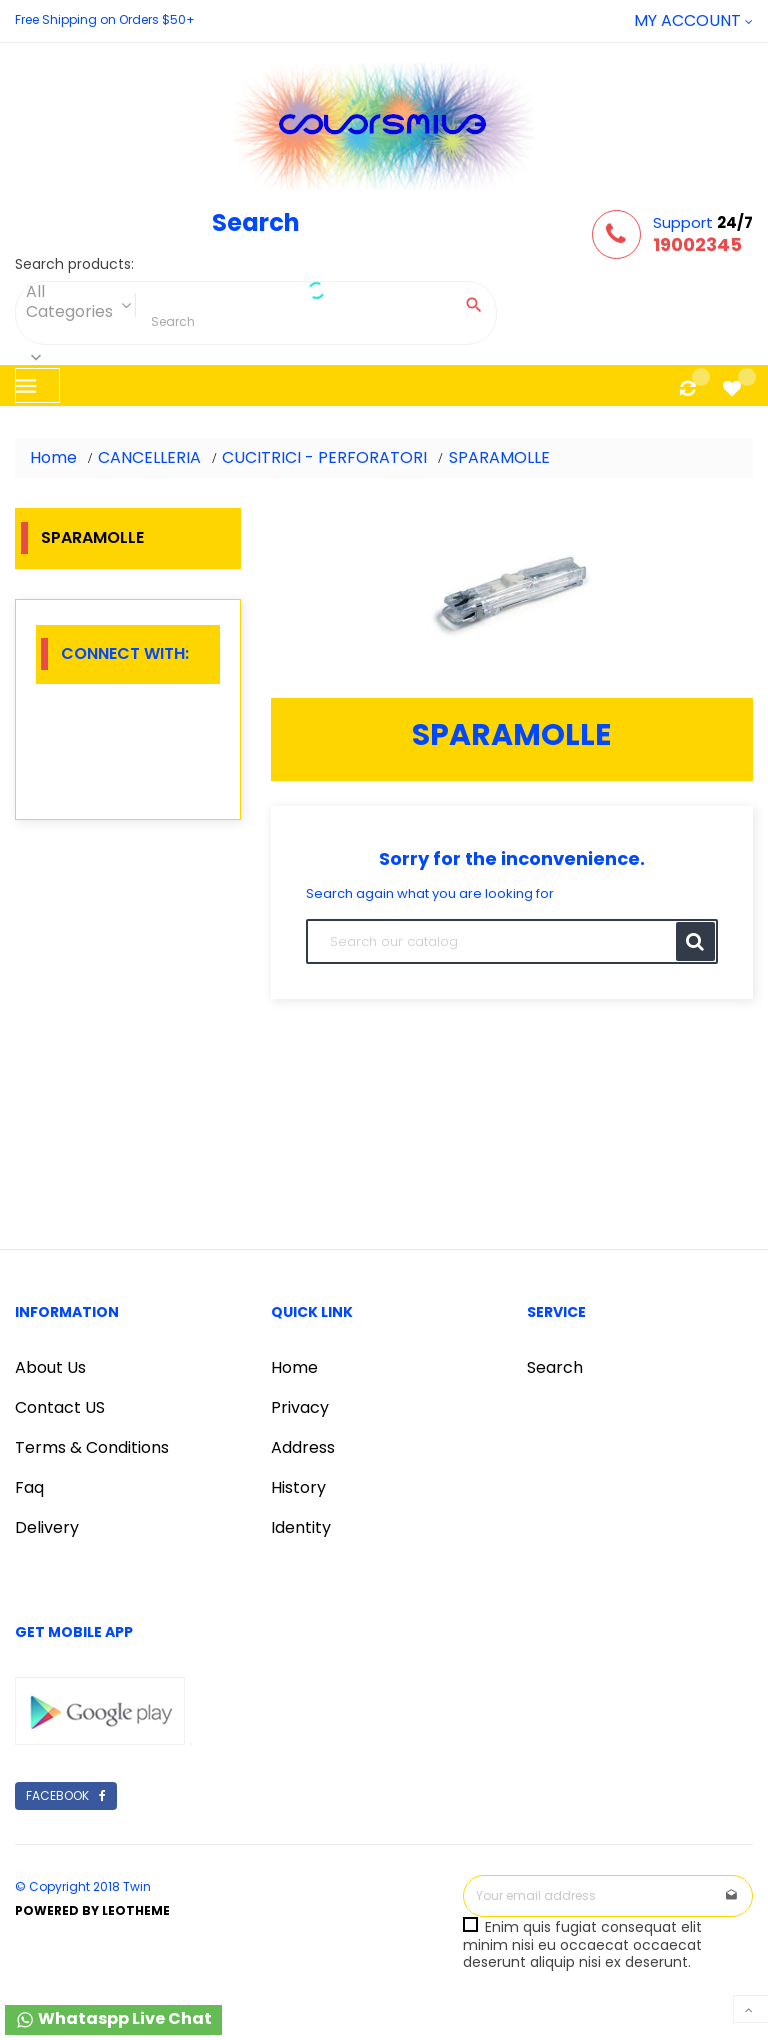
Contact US (60, 1407)
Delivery (47, 1527)
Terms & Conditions (92, 1447)
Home (294, 1367)
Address (303, 1447)
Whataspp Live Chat (113, 2018)
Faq (29, 1487)
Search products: (74, 265)
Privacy (300, 1407)
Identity (301, 1527)
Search (555, 1367)
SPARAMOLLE (92, 537)
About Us (50, 1367)
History (298, 1487)
